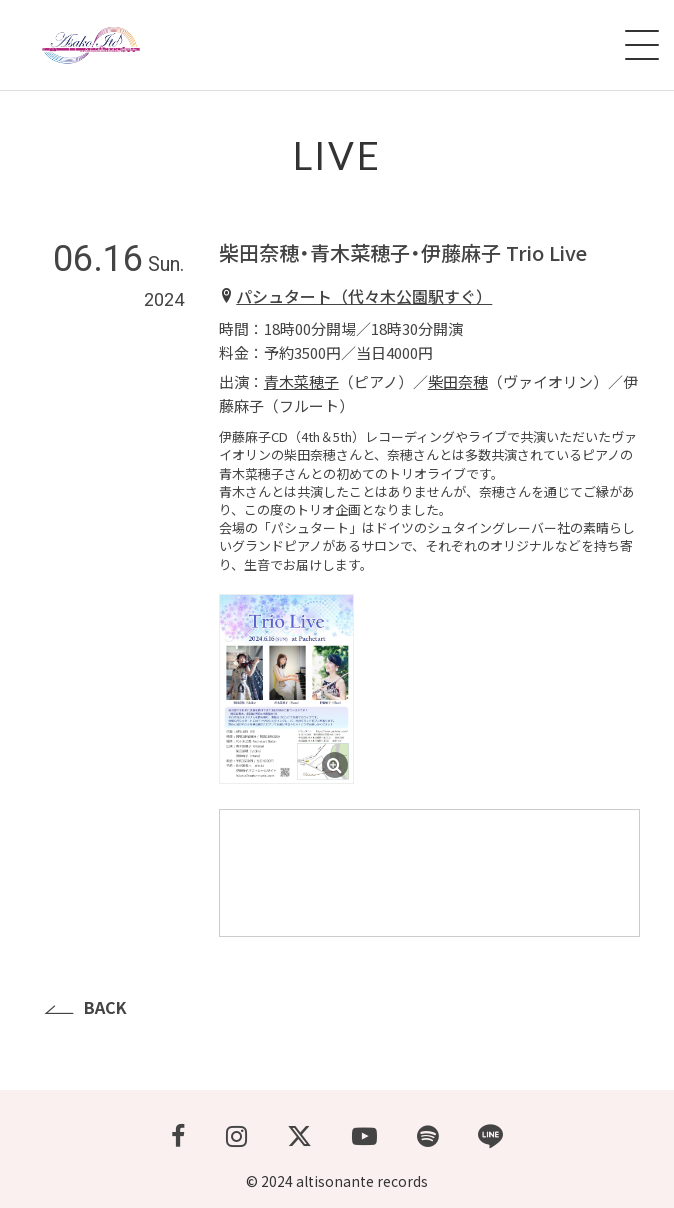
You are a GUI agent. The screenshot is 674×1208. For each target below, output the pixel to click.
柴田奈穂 (458, 381)
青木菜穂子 (301, 381)
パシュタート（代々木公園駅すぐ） (364, 296)
